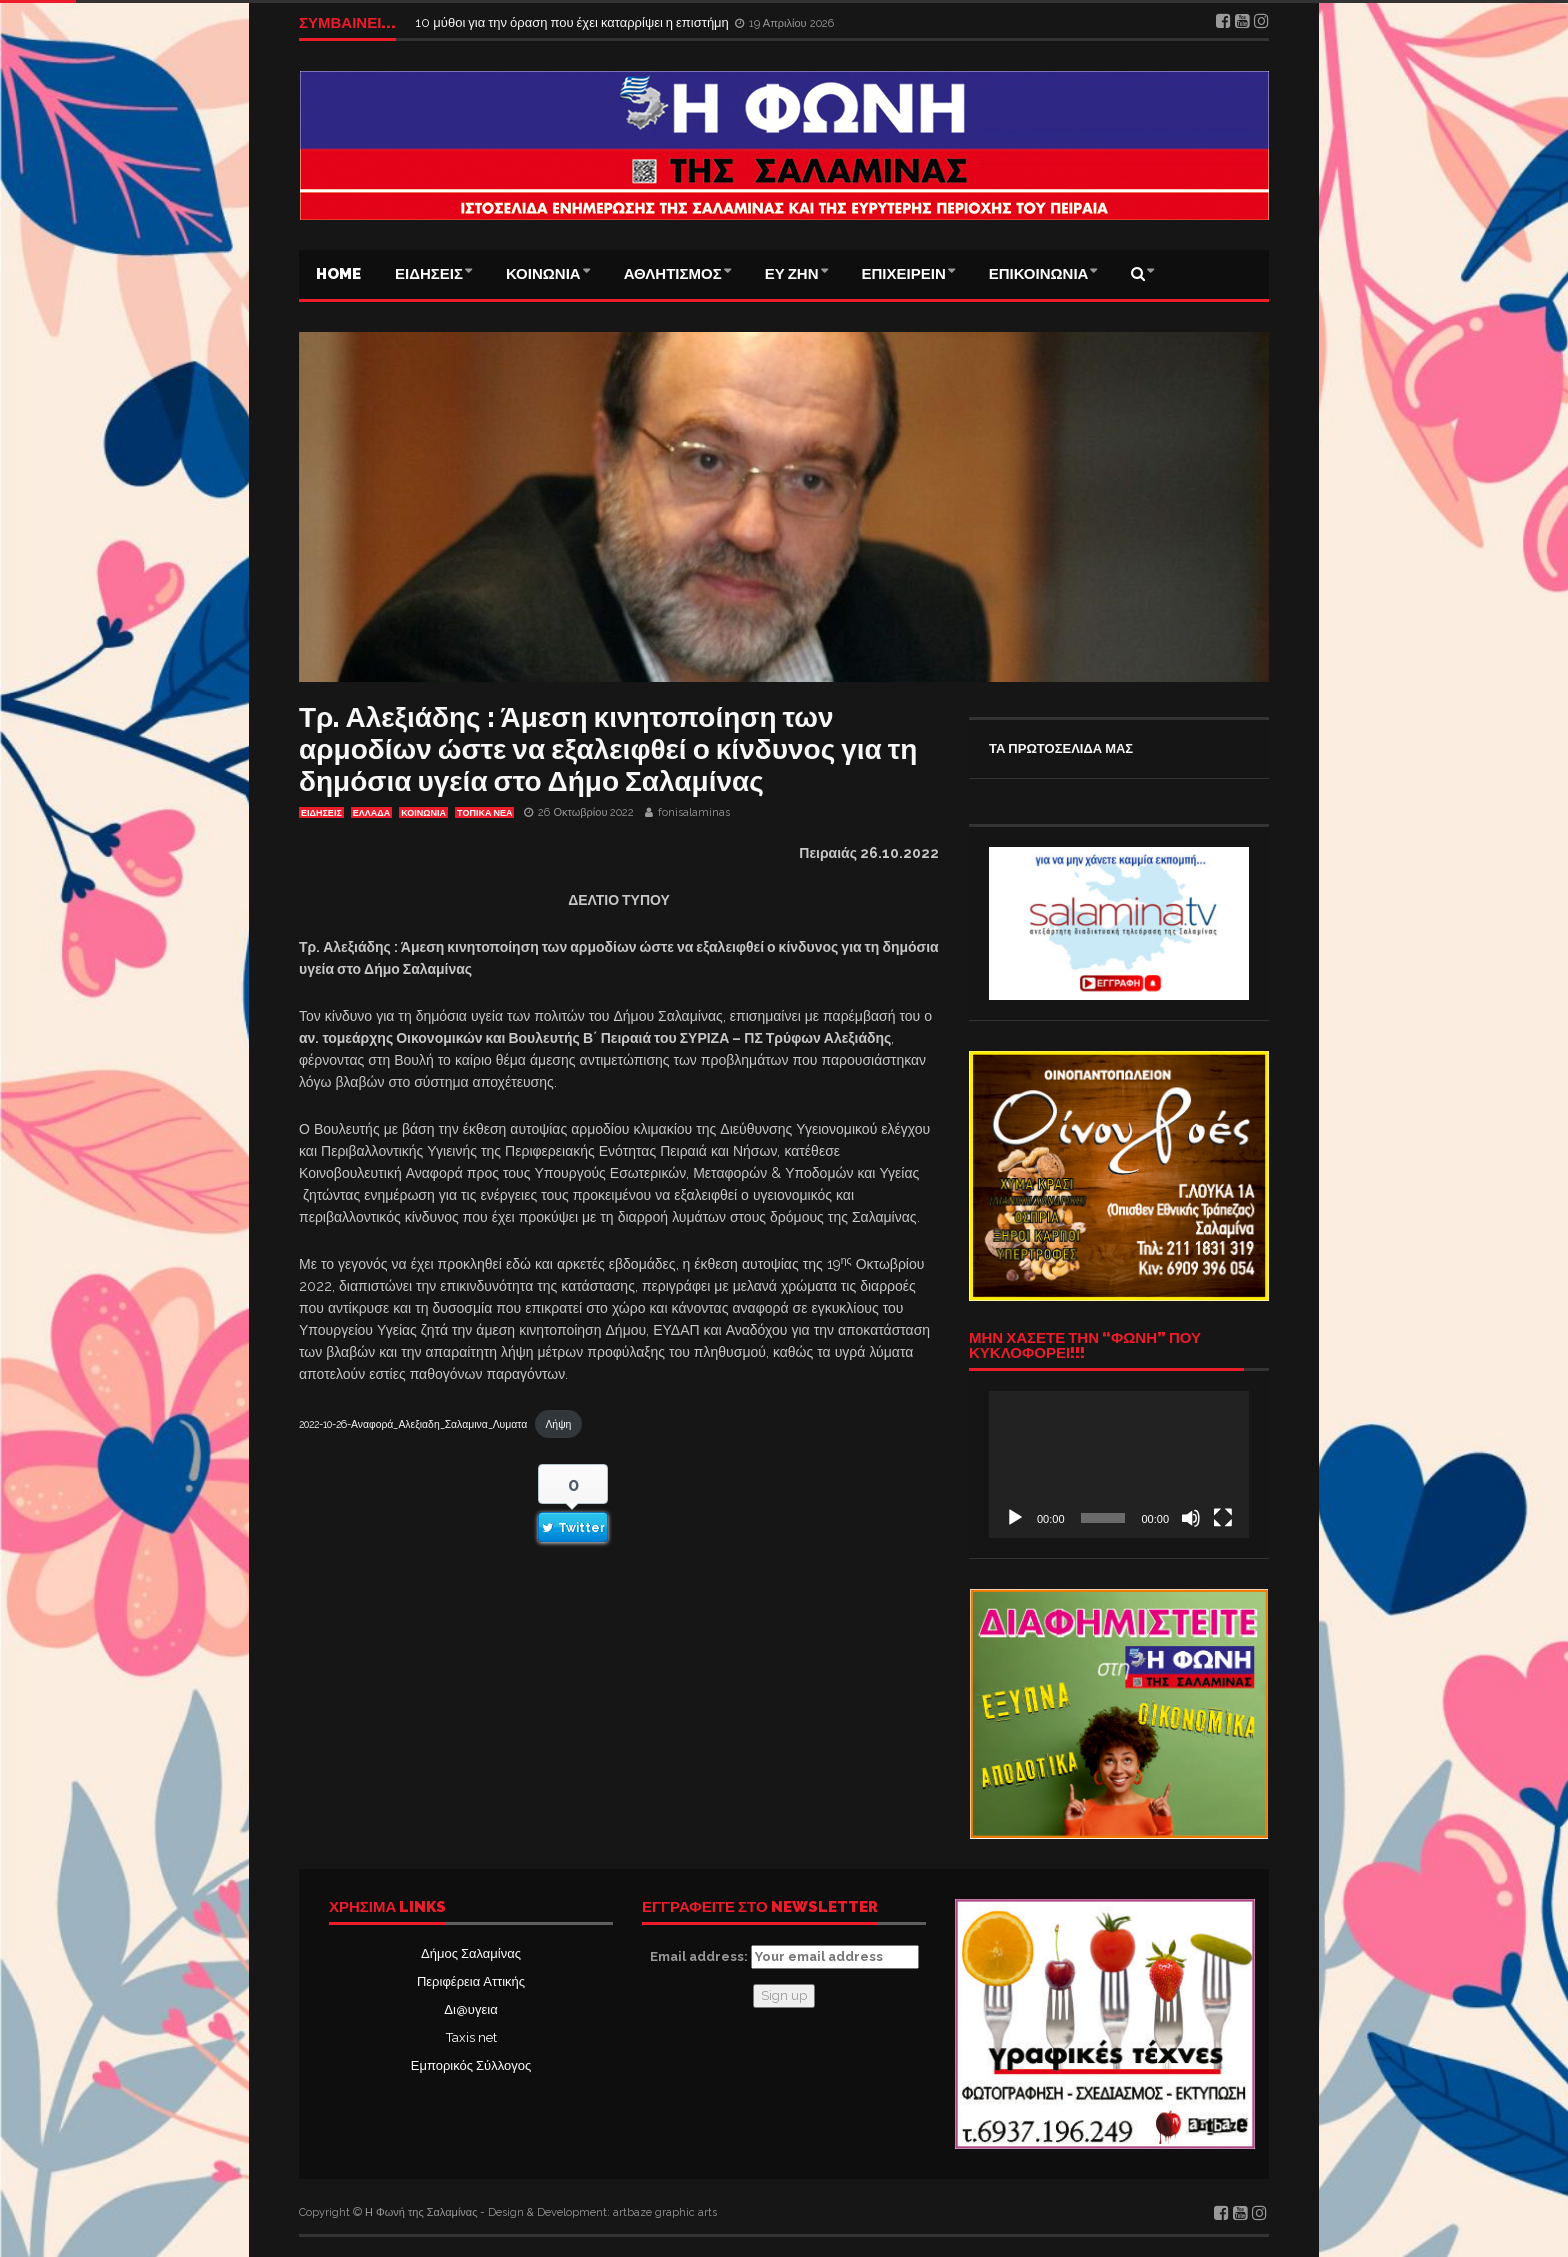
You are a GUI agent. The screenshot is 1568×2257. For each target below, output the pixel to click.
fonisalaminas (694, 812)
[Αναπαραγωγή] (1015, 1518)
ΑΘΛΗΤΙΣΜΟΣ (673, 274)
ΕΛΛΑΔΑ (371, 813)
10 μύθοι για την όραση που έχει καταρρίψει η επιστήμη (573, 22)
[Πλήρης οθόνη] (1223, 1518)
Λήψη (558, 1424)
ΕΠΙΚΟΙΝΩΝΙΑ (1039, 274)
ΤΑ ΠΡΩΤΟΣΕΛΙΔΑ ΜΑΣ (1061, 748)
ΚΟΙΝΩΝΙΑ (543, 274)
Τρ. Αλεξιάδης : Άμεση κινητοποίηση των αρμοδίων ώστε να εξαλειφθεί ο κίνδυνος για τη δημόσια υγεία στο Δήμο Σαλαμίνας (608, 749)
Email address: (784, 1957)
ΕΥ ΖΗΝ (792, 274)
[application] (1119, 1464)
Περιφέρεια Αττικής (471, 1981)
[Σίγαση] (1191, 1518)
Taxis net (471, 2037)
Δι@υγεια (470, 2009)
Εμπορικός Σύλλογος (471, 2065)
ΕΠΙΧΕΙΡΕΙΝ (904, 274)
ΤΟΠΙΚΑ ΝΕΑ (484, 813)
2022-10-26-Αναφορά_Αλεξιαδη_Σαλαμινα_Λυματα (413, 1424)
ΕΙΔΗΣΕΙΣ (429, 274)
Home (338, 274)
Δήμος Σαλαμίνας (471, 1953)
